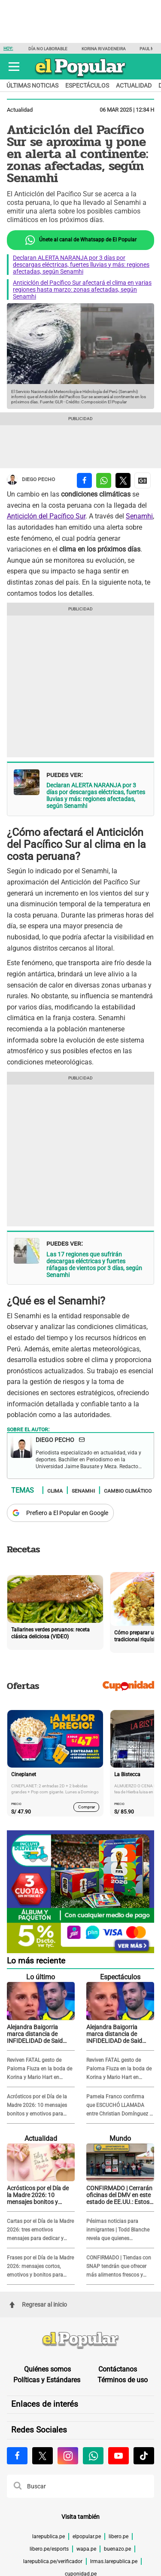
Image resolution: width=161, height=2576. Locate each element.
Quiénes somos (47, 2369)
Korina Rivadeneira (104, 48)
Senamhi (139, 516)
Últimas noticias (32, 85)
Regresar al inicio (38, 2304)
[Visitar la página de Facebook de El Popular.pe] (17, 2455)
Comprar (86, 1807)
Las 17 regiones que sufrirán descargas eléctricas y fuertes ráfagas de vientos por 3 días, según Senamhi (94, 1264)
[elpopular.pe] (80, 77)
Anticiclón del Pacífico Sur (46, 516)
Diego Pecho (31, 479)
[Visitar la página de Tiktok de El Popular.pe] (144, 2455)
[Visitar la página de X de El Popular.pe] (42, 2455)
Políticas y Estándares (46, 2380)
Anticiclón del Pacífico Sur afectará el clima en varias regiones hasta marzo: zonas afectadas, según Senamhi (82, 289)
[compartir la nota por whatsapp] (104, 480)
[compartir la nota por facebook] (84, 480)
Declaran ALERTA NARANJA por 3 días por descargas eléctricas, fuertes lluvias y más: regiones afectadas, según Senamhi (81, 264)
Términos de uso (122, 2380)
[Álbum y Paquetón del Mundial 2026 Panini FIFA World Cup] (80, 1951)
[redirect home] (80, 2340)
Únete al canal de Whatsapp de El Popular (80, 240)
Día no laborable (48, 48)
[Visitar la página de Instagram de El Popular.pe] (68, 2455)
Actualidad (134, 85)
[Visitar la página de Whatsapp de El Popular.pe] (93, 2455)
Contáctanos (117, 2369)
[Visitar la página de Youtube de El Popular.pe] (118, 2455)
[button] (14, 66)
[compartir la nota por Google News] (142, 480)
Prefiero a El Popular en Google (67, 1512)
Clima (55, 1490)
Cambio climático (128, 1490)
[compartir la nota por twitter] (123, 480)
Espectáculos (87, 85)
